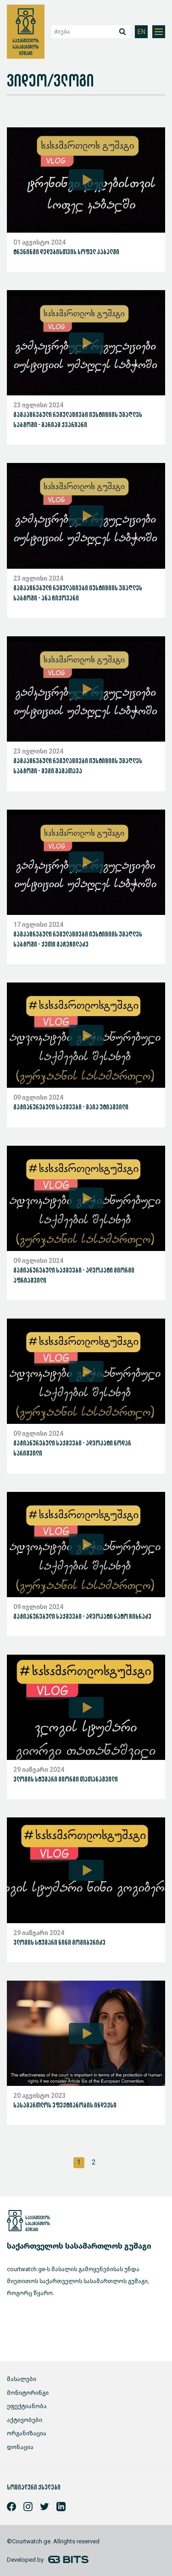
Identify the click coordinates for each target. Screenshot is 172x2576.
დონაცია (20, 2447)
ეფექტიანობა (27, 2406)
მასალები (21, 2379)
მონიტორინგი (28, 2392)
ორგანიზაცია (26, 2433)
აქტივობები (24, 2419)
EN (141, 32)
